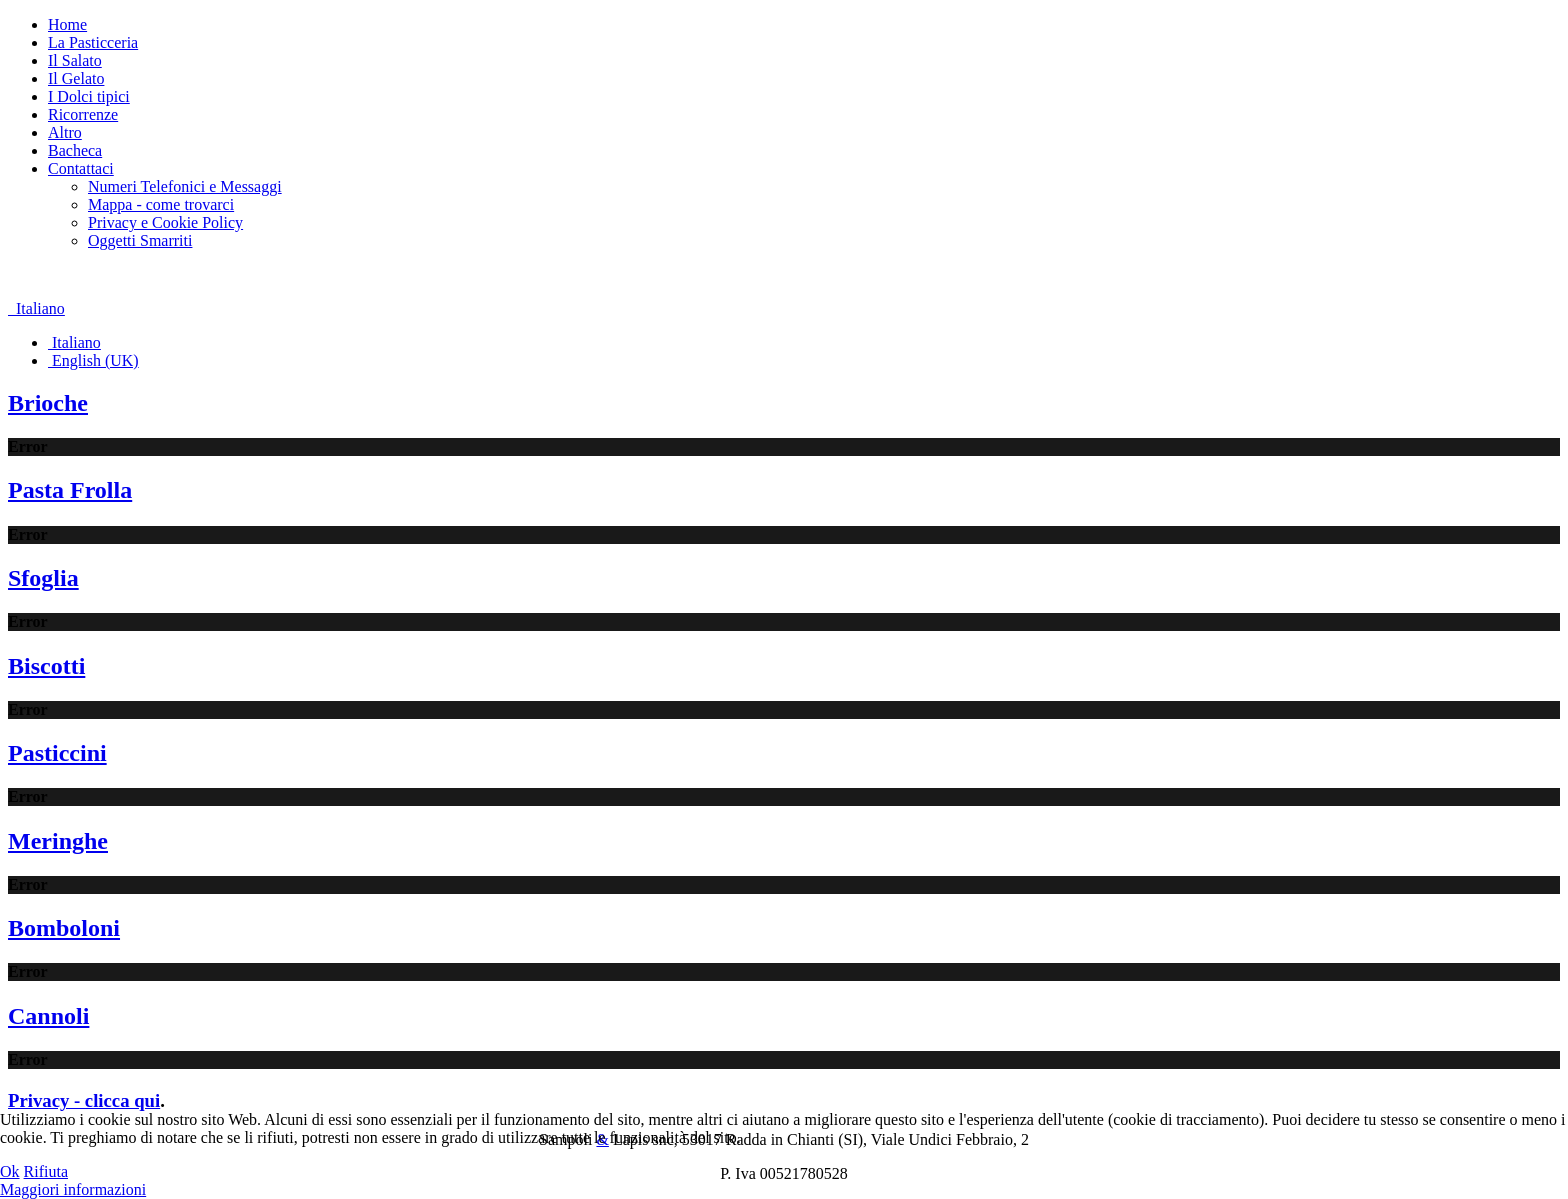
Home (67, 24)
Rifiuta (46, 1171)
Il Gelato (76, 78)
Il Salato (75, 60)
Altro (65, 132)
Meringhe (58, 841)
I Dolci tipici (89, 96)
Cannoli (48, 1016)
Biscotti (46, 666)
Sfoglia (43, 578)
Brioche (48, 403)
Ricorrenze (83, 114)
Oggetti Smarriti (140, 240)
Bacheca (75, 150)
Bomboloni (64, 928)
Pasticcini (57, 753)
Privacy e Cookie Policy (165, 222)
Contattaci (81, 168)
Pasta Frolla (70, 490)
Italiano (36, 308)
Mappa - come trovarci (161, 204)
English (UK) (93, 360)
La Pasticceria (93, 42)
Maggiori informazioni (73, 1189)
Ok (10, 1171)
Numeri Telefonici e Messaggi (185, 186)
